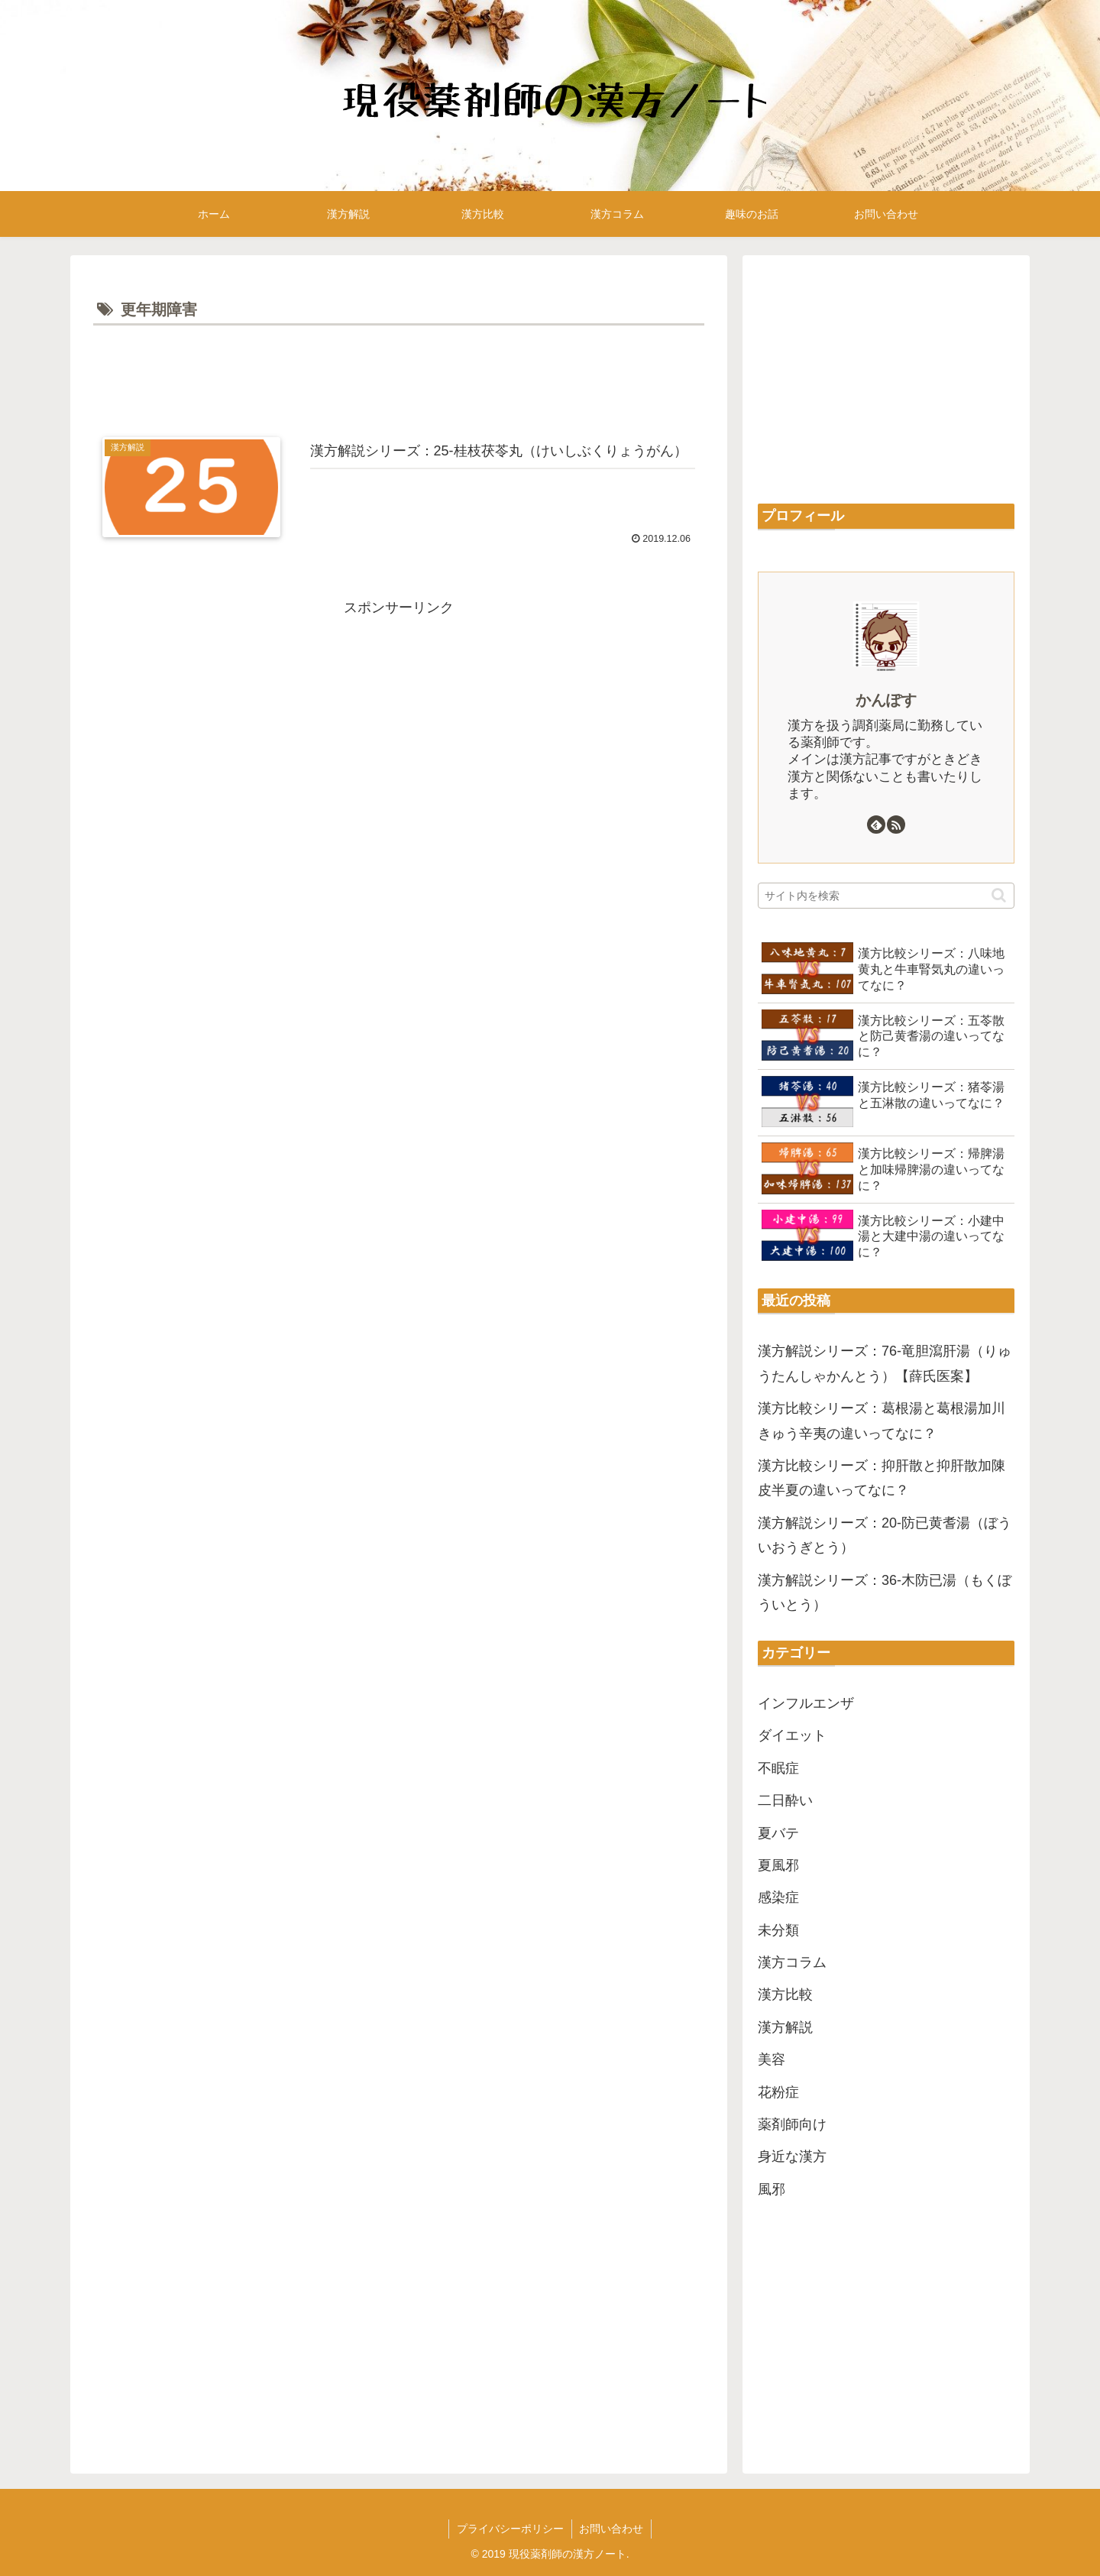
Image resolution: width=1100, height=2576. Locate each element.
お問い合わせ (612, 2529)
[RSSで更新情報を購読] (896, 824)
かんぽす (886, 700)
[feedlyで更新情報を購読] (876, 824)
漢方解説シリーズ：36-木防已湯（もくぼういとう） (884, 1592)
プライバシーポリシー (510, 2529)
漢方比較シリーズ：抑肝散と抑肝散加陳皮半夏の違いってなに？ (881, 1478)
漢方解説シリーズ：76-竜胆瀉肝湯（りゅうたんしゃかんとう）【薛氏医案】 (884, 1363)
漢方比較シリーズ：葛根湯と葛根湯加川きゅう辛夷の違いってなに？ (881, 1420)
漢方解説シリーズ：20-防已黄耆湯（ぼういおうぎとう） (884, 1535)
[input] (886, 896)
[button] (998, 895)
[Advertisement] (398, 372)
